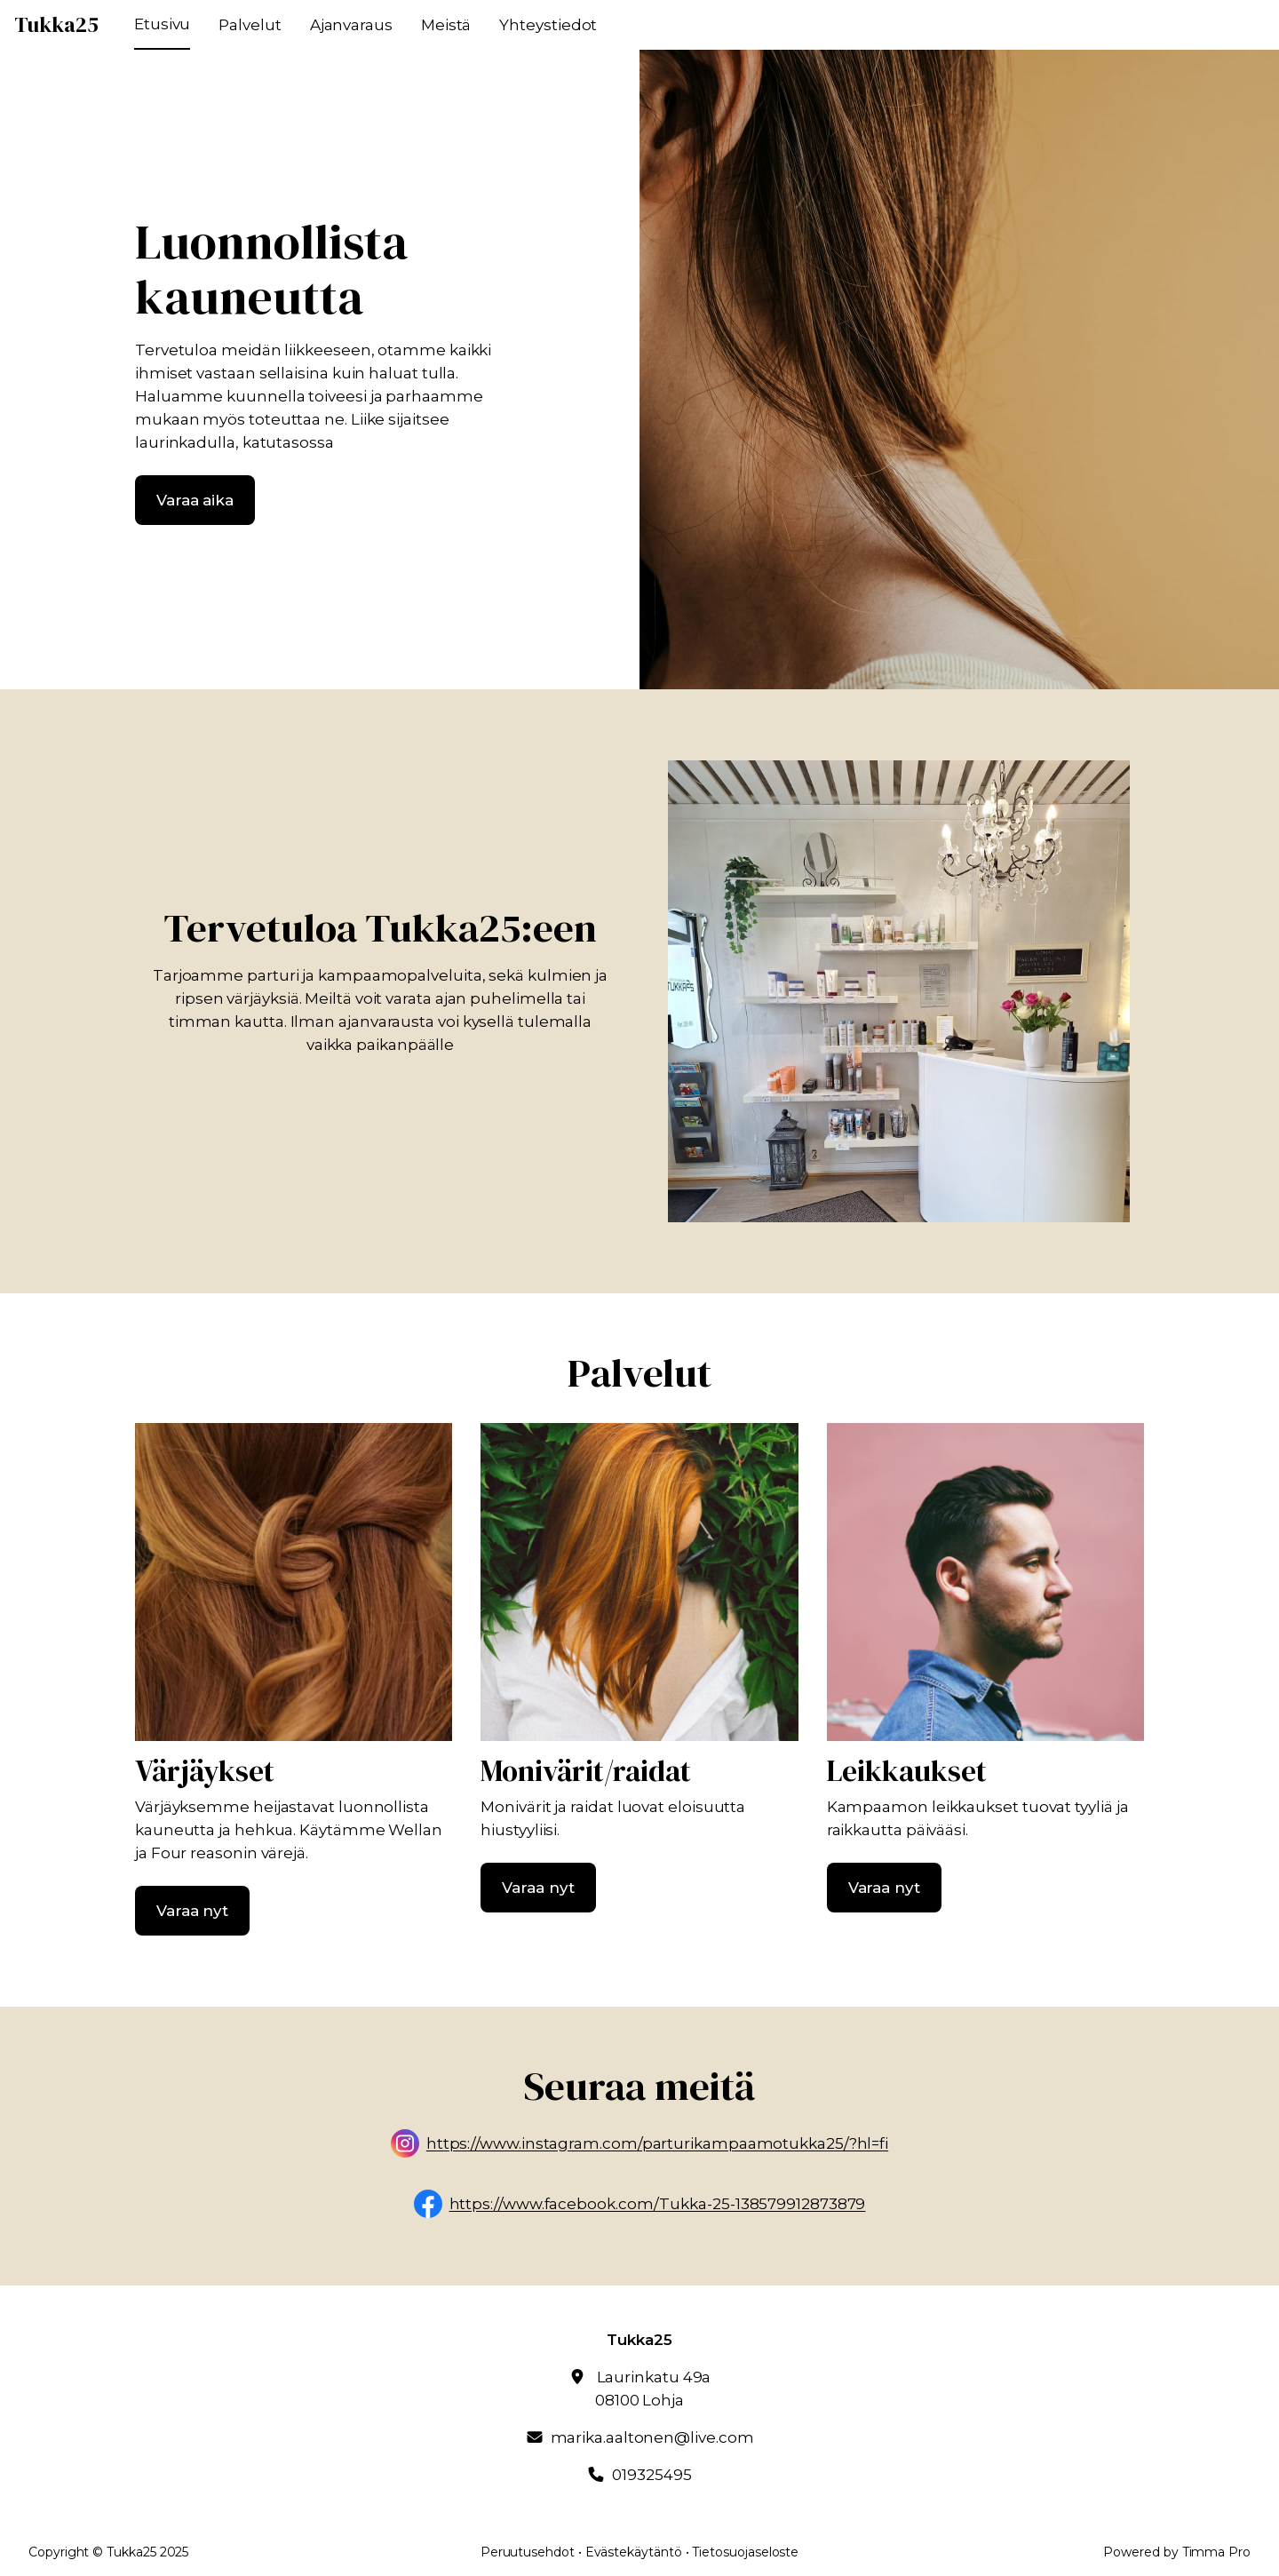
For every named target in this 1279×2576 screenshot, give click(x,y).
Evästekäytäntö (633, 2552)
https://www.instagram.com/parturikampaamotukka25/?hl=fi (657, 2144)
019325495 (651, 2475)
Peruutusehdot (528, 2552)
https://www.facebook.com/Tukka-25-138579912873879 (657, 2205)
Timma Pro (1216, 2552)
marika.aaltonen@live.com (652, 2437)
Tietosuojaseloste (745, 2552)
